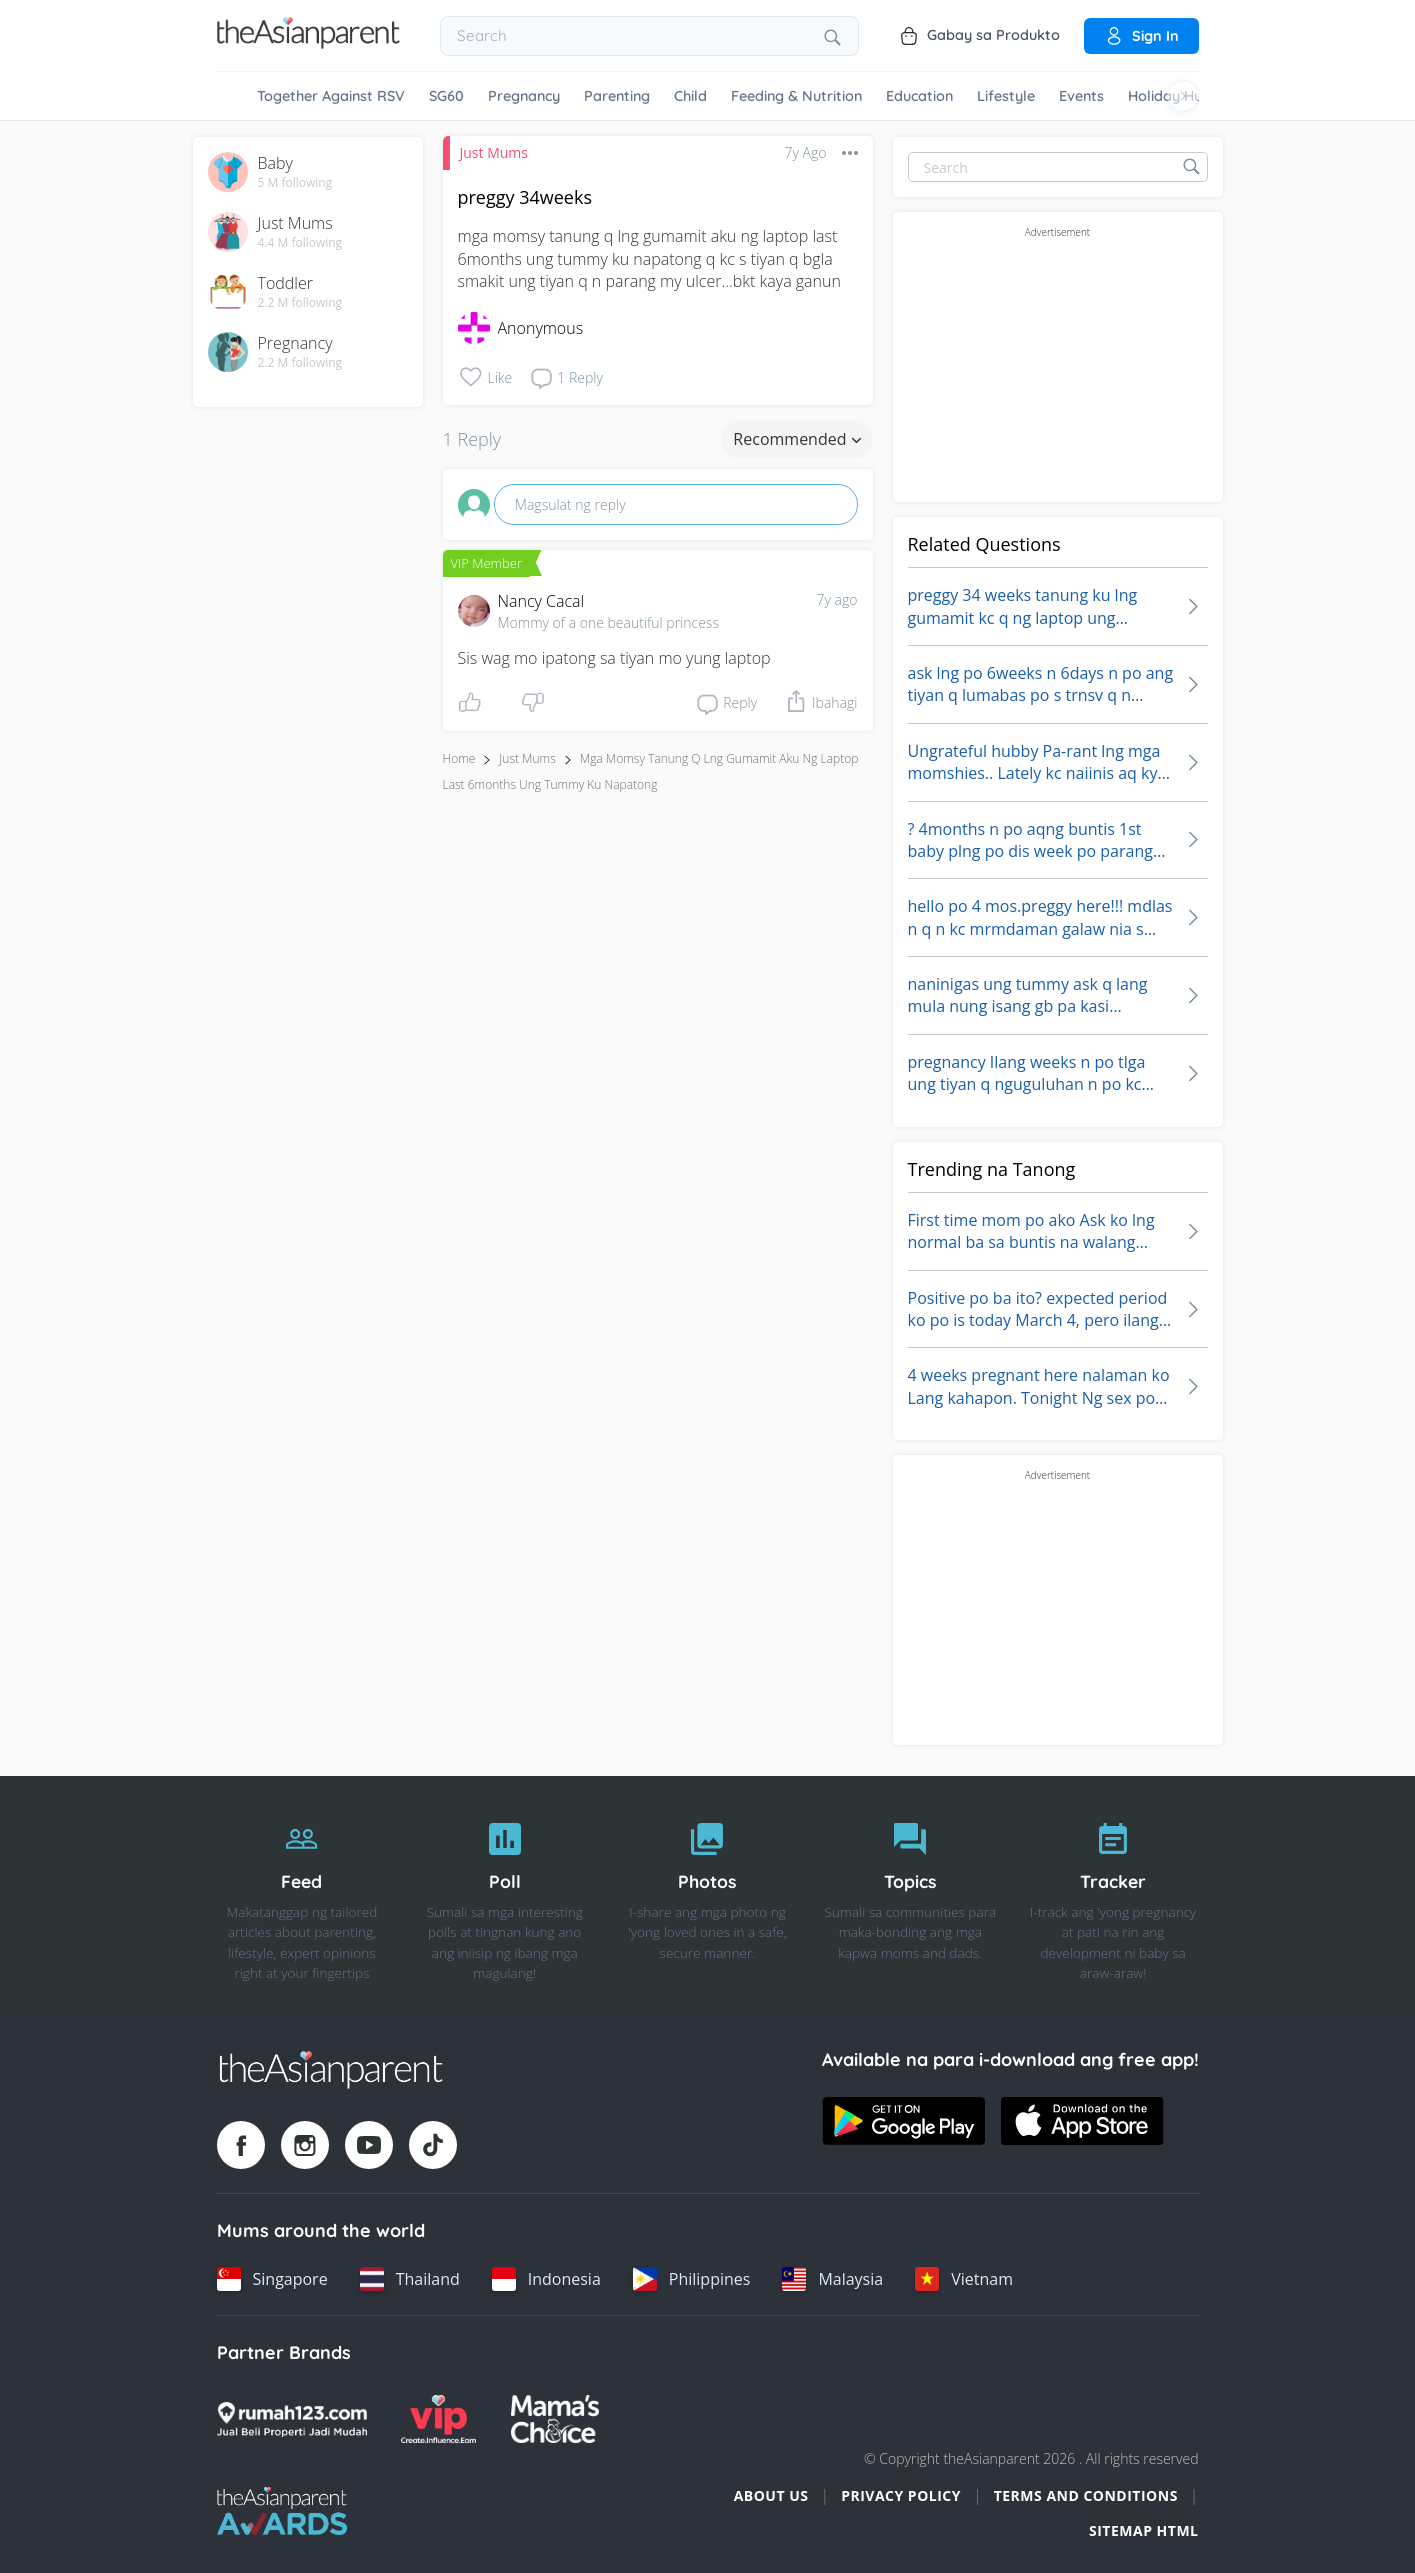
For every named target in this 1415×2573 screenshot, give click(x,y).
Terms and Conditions (1086, 2495)
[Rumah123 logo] (292, 2419)
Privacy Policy (901, 2495)
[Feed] (302, 1896)
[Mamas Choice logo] (555, 2419)
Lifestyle (1006, 96)
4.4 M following (300, 243)
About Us (771, 2495)
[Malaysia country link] (832, 2279)
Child (690, 96)
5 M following (295, 183)
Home (459, 758)
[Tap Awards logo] (282, 2511)
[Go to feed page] (308, 43)
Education (919, 96)
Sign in (1141, 36)
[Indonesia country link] (546, 2279)
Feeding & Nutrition (796, 96)
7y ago (837, 599)
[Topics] (910, 1896)
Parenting (617, 96)
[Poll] (504, 1896)
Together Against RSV (331, 96)
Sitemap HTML (1144, 2530)
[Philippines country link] (692, 2279)
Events (1081, 96)
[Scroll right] (1183, 96)
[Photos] (707, 1896)
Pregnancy (524, 96)
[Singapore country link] (272, 2279)
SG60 (446, 96)
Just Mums (494, 152)
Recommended (796, 439)
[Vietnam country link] (964, 2279)
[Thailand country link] (410, 2279)
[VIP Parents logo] (439, 2419)
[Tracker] (1113, 1896)
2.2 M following (300, 303)
